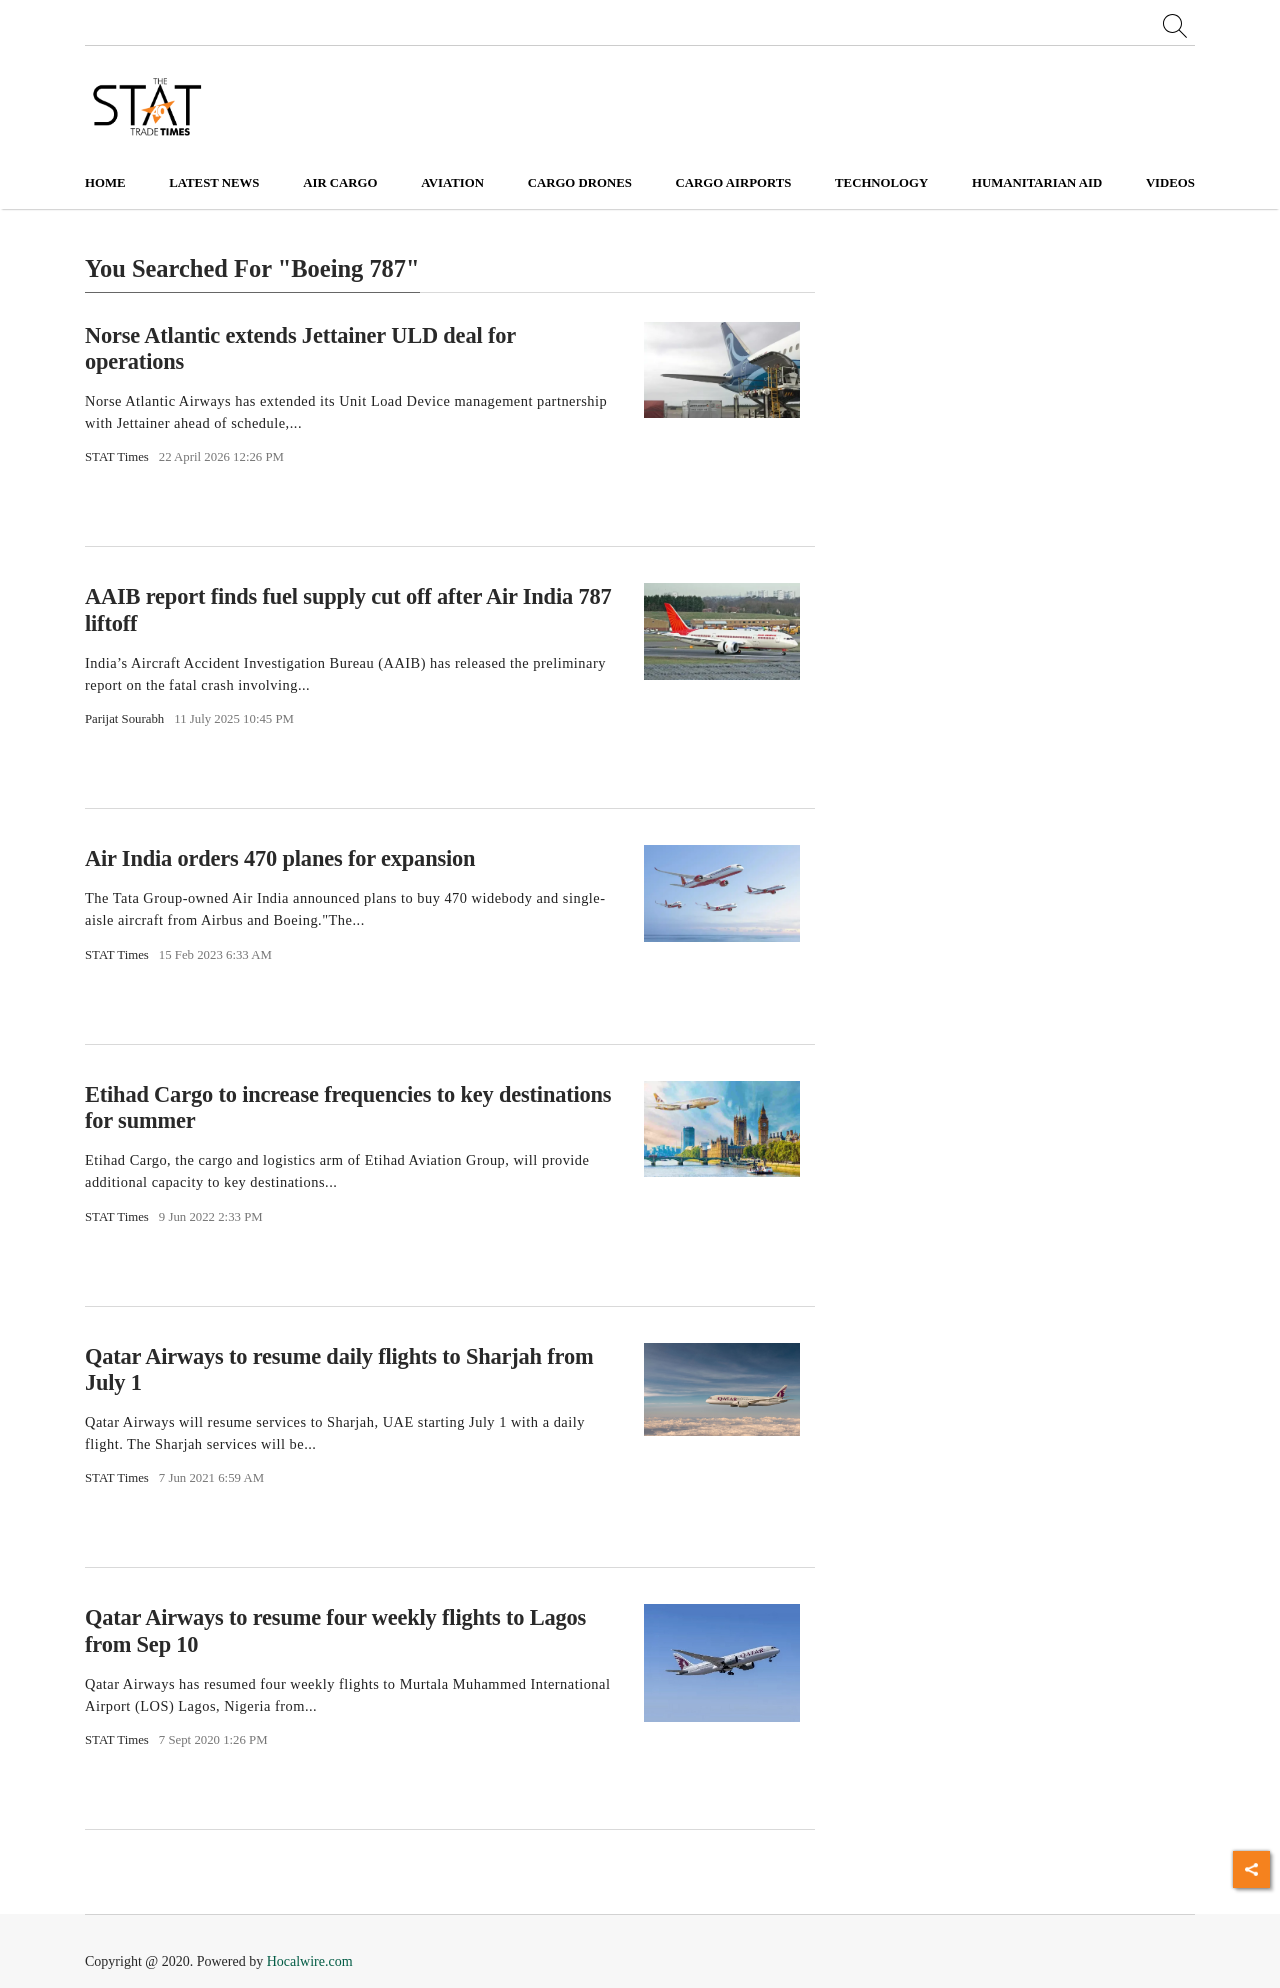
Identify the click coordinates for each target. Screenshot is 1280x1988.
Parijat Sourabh (124, 719)
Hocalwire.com (310, 1961)
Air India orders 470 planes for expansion (280, 858)
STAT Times (117, 457)
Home (105, 183)
